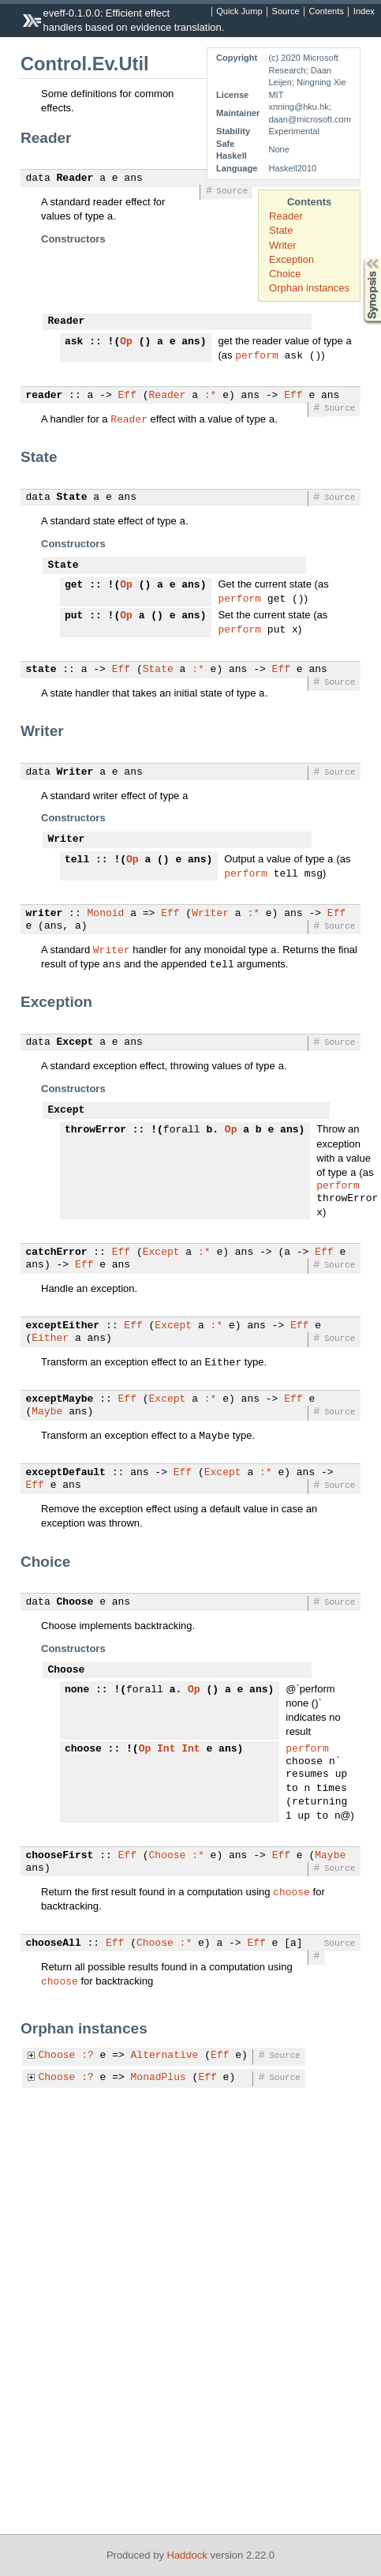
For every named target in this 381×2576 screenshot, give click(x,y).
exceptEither (63, 1334)
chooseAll (53, 1953)
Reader (286, 216)
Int (166, 1759)
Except (75, 1049)
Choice (285, 274)
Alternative (165, 2065)
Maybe (47, 1420)
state (41, 674)
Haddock (187, 2555)
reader (44, 397)
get (74, 587)
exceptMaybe (60, 1407)
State (281, 230)
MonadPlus (158, 2087)
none (77, 1698)
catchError (57, 1260)
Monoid (106, 920)
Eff (127, 397)
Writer (282, 245)
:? (87, 2065)
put (74, 619)
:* (210, 397)
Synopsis (359, 257)
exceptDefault (66, 1481)
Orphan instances (309, 288)
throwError (95, 1136)
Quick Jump (239, 12)
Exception (291, 259)
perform (256, 356)
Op (126, 342)
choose (83, 1759)
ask (74, 342)
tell (77, 865)
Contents (326, 12)
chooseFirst (60, 1865)
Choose (75, 1610)
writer (44, 920)
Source (286, 12)
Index (364, 12)
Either (50, 1346)
